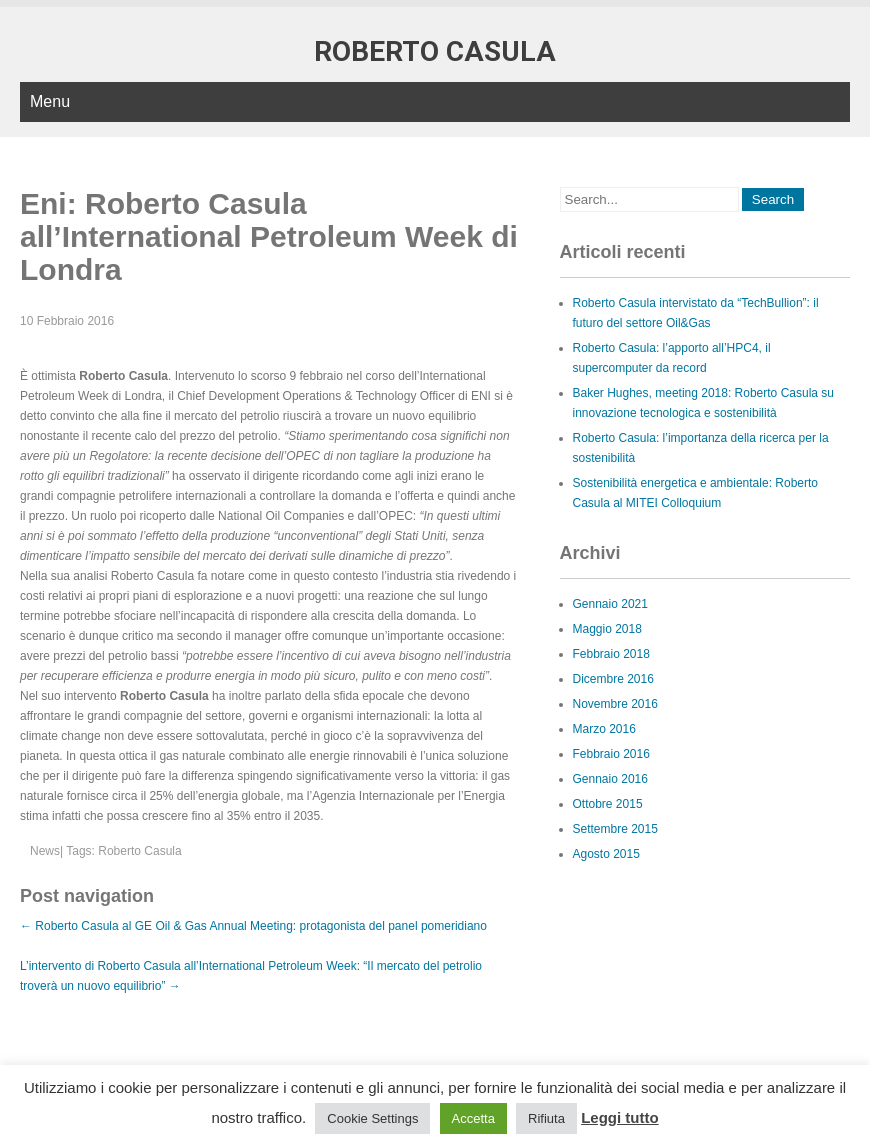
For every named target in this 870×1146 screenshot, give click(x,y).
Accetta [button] (473, 1118)
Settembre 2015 (615, 829)
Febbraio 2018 (611, 654)
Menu (50, 101)
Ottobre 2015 (608, 804)
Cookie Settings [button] (372, 1118)
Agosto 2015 (606, 854)
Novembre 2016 (615, 704)
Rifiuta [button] (546, 1118)
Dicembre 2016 (613, 679)
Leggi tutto (619, 1117)
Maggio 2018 (607, 629)
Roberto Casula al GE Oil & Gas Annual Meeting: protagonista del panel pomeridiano (253, 926)
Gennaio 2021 (610, 604)
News (45, 851)
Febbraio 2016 (611, 754)
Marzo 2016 (604, 729)
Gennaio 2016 (610, 779)
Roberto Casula (139, 851)
